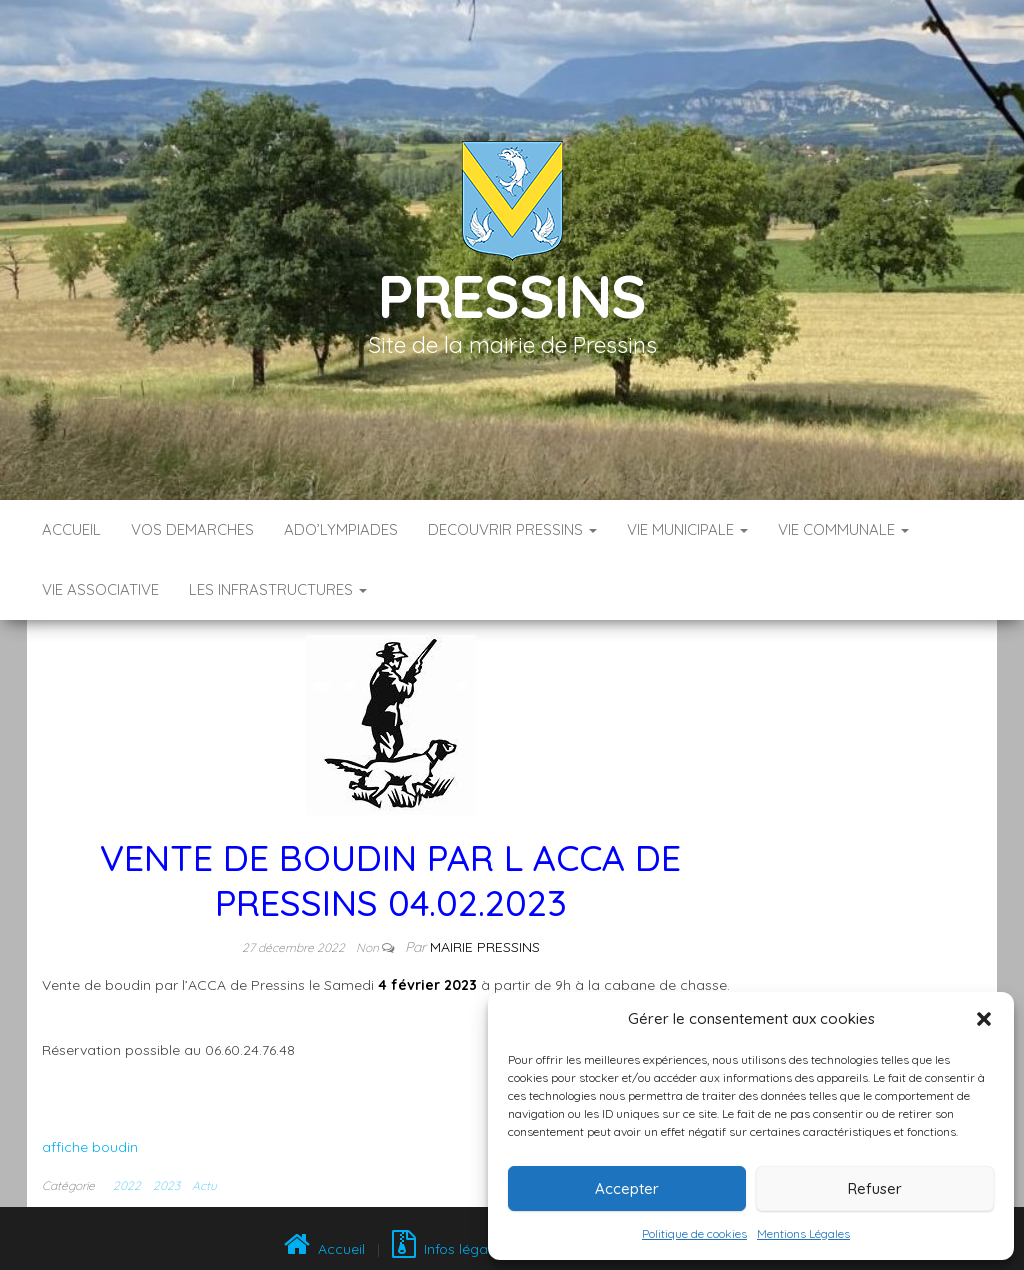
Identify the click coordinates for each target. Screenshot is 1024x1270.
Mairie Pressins (485, 947)
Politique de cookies (694, 1233)
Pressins (512, 295)
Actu (204, 1185)
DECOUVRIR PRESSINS (512, 529)
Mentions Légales (803, 1233)
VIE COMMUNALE (843, 529)
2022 (127, 1185)
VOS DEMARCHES (192, 529)
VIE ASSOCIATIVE (100, 589)
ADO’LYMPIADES (341, 529)
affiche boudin (90, 1147)
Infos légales (449, 1249)
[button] (984, 1019)
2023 (166, 1185)
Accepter (627, 1188)
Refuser (875, 1188)
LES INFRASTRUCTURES (278, 589)
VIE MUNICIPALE (687, 529)
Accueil (71, 529)
